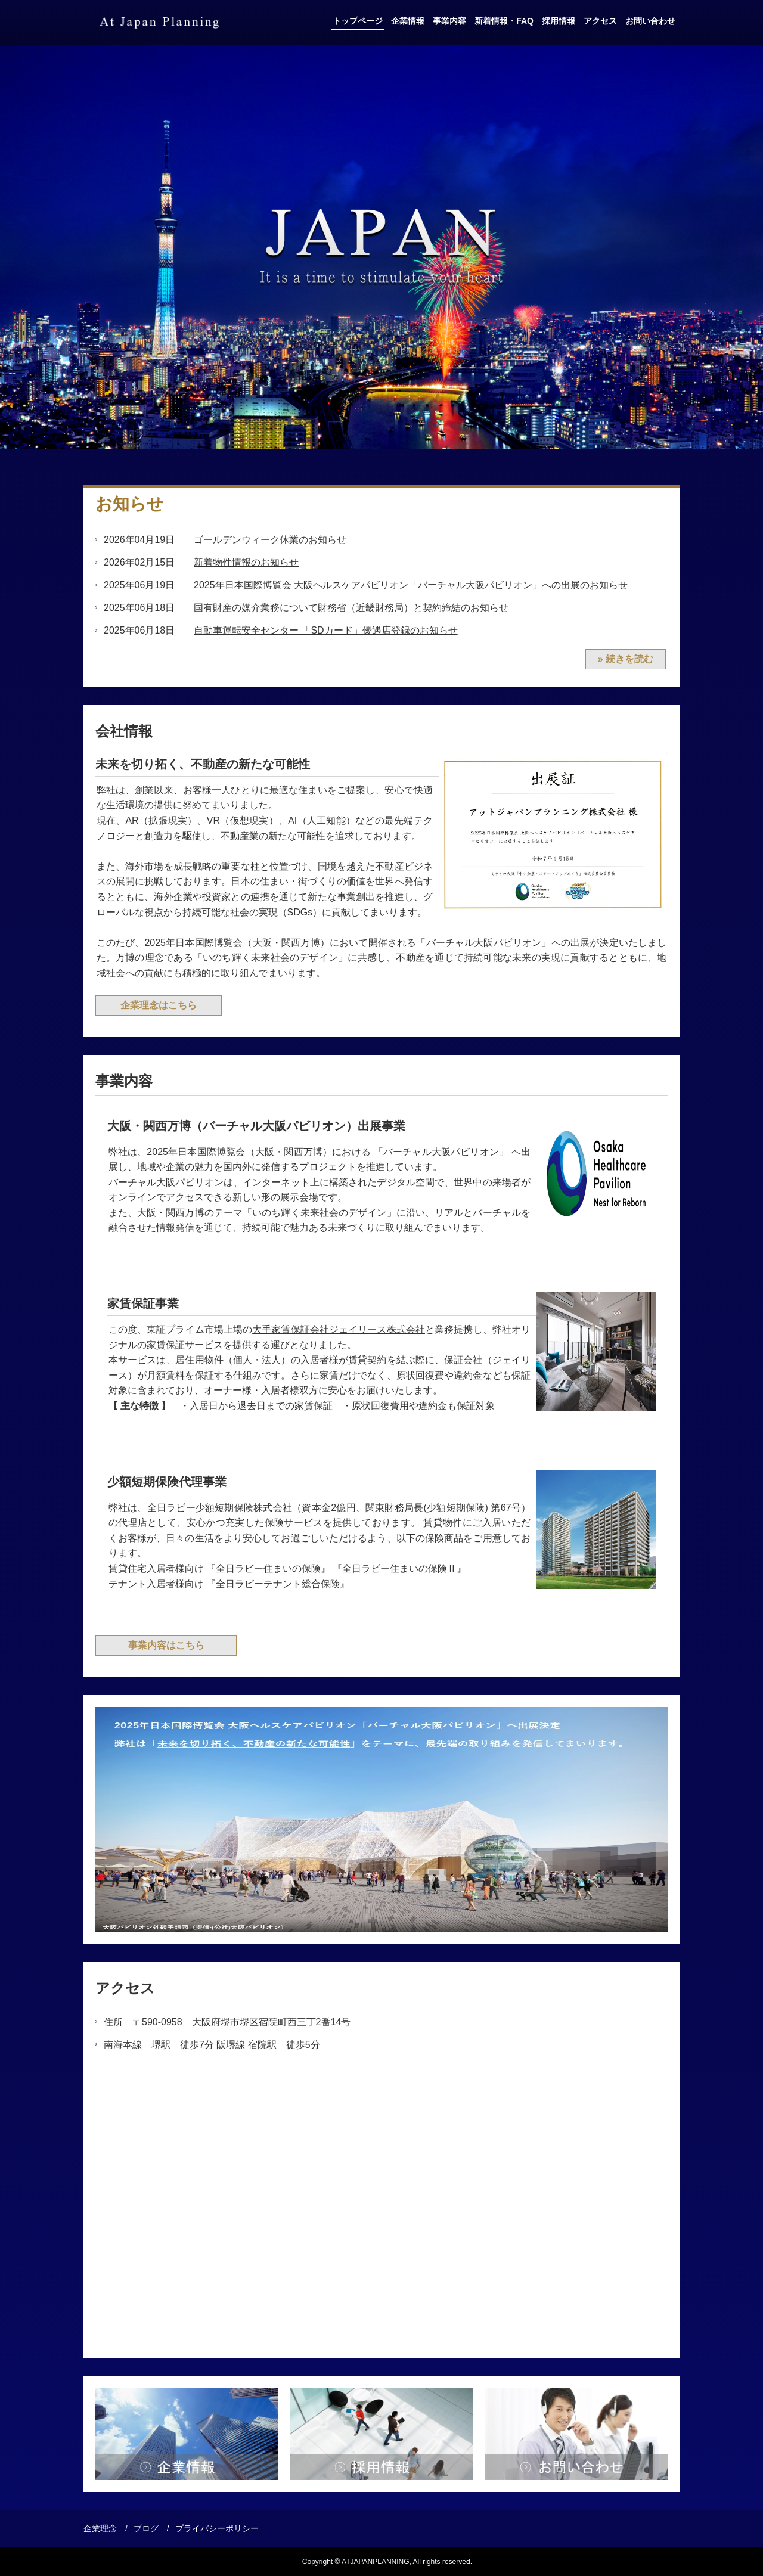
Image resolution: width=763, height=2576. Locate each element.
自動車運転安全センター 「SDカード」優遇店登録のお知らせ (326, 630)
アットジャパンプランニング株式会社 (159, 22)
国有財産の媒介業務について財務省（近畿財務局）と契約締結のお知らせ (351, 608)
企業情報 (407, 21)
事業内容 (449, 21)
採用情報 (558, 21)
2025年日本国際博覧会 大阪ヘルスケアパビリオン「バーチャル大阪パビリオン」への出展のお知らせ (411, 585)
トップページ (358, 21)
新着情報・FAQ (504, 21)
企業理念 (100, 2528)
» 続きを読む (625, 659)
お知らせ (129, 504)
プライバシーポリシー (217, 2528)
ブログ (146, 2528)
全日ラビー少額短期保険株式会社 (220, 1508)
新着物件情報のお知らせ (246, 562)
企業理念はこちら (158, 1005)
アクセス (600, 21)
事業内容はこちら (166, 1645)
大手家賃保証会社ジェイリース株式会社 (338, 1329)
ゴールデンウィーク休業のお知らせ (270, 540)
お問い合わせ (650, 21)
